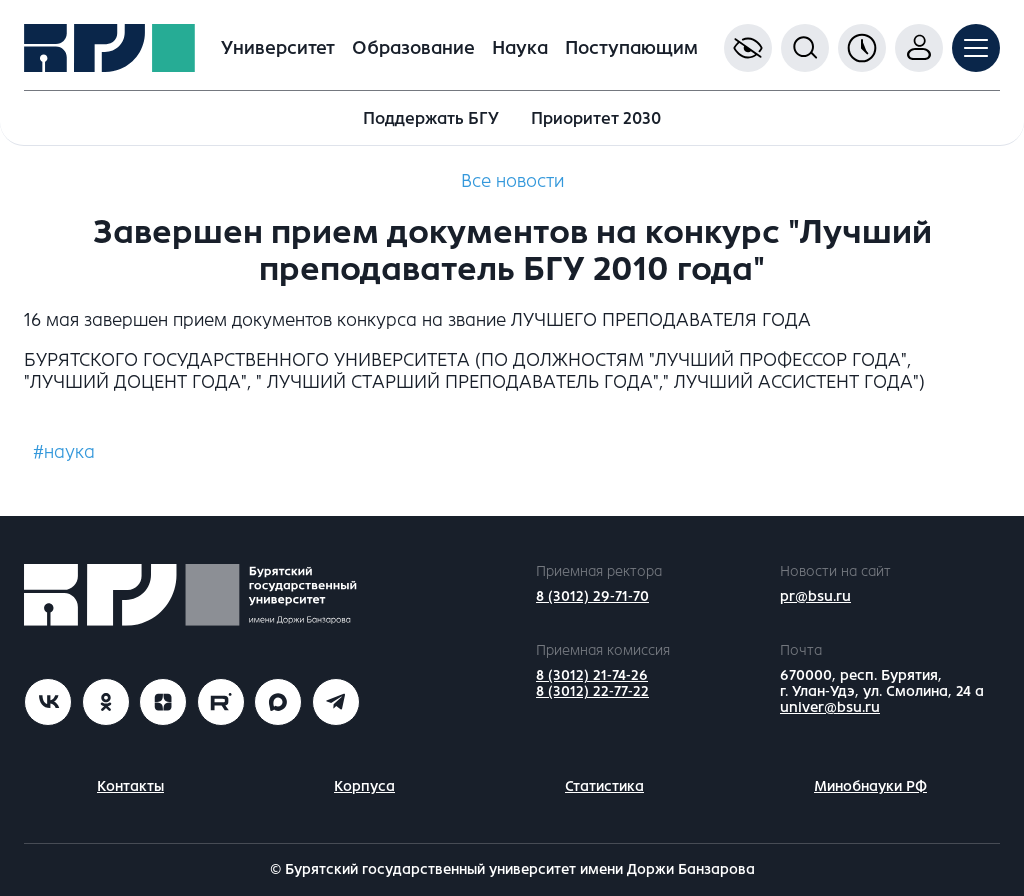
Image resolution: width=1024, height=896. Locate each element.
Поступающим (631, 48)
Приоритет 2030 (596, 118)
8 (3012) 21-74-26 (592, 675)
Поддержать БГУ (431, 118)
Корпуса (364, 786)
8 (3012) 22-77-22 (592, 691)
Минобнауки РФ (870, 786)
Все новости (512, 181)
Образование (413, 48)
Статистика (604, 786)
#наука (64, 452)
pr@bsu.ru (815, 596)
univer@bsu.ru (830, 707)
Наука (520, 48)
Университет (278, 48)
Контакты (130, 786)
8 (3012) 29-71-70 (592, 596)
